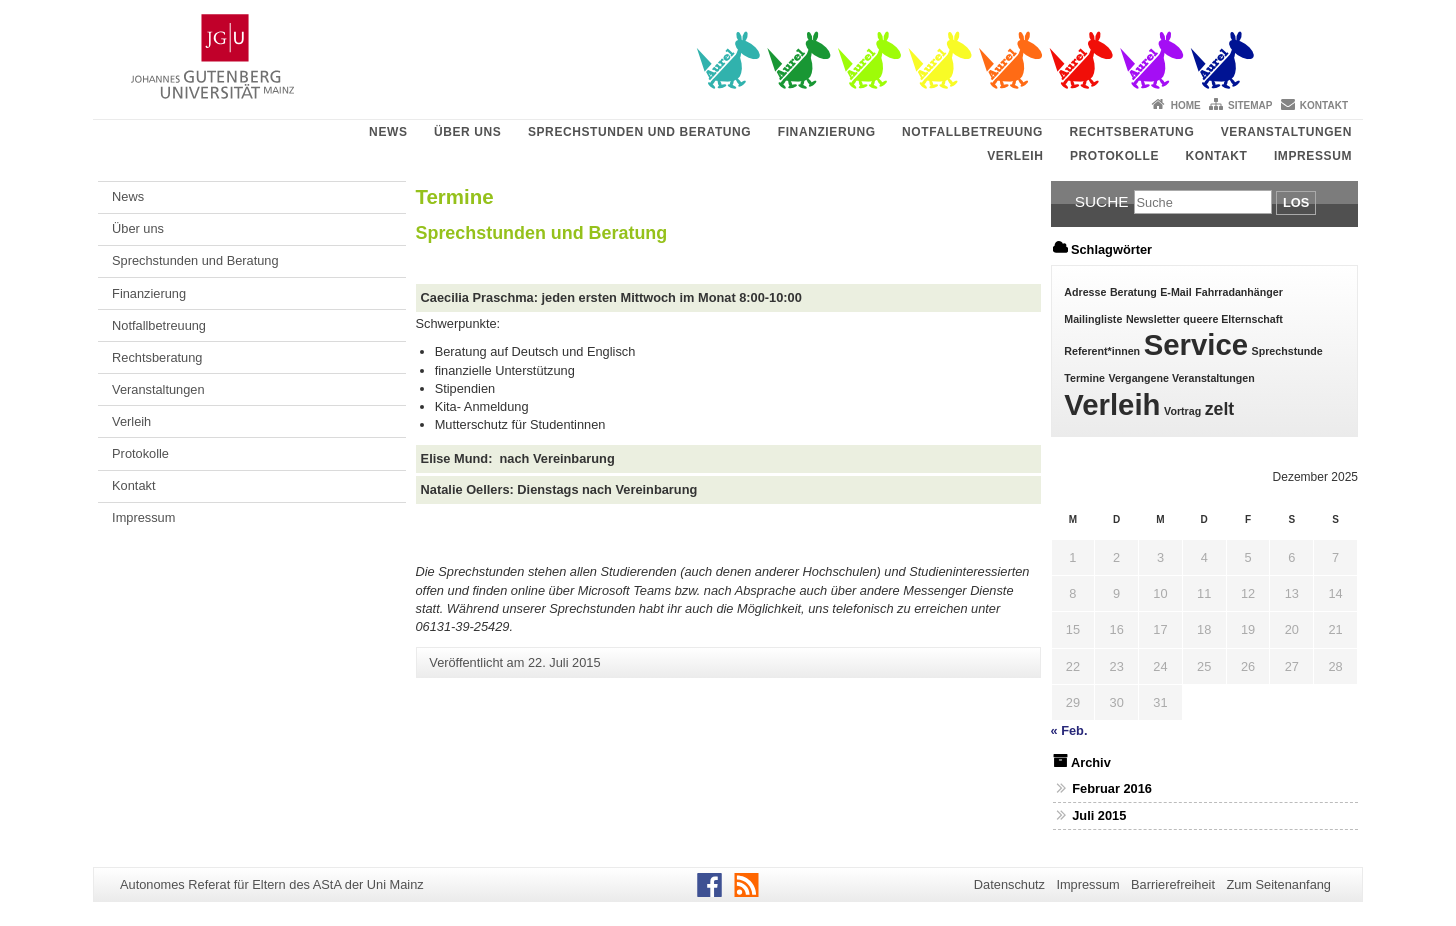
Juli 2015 (1099, 815)
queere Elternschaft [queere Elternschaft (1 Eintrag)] (1233, 319)
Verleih (1015, 156)
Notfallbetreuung (972, 132)
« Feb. (1069, 730)
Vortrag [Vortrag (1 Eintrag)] (1182, 411)
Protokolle (1114, 156)
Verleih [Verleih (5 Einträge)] (1112, 404)
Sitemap (1250, 105)
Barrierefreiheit (1173, 884)
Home (1186, 105)
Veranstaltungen (1286, 132)
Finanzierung (827, 132)
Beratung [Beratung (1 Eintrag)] (1133, 292)
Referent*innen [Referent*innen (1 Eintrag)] (1102, 351)
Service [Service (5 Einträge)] (1196, 344)
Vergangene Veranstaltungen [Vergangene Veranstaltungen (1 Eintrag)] (1182, 378)
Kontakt (1324, 105)
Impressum (1313, 156)
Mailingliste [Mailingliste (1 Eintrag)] (1093, 319)
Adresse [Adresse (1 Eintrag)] (1085, 292)
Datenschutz (1009, 884)
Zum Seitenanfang (1278, 884)
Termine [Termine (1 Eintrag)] (1084, 378)
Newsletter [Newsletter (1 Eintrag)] (1153, 319)
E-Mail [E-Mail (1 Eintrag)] (1175, 292)
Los (1296, 202)
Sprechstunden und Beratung (639, 132)
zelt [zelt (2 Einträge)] (1219, 409)
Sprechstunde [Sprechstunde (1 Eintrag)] (1287, 351)
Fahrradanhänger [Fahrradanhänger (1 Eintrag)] (1239, 292)
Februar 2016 (1112, 788)
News (388, 132)
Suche (1102, 201)
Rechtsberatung (1131, 132)
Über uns (467, 132)
